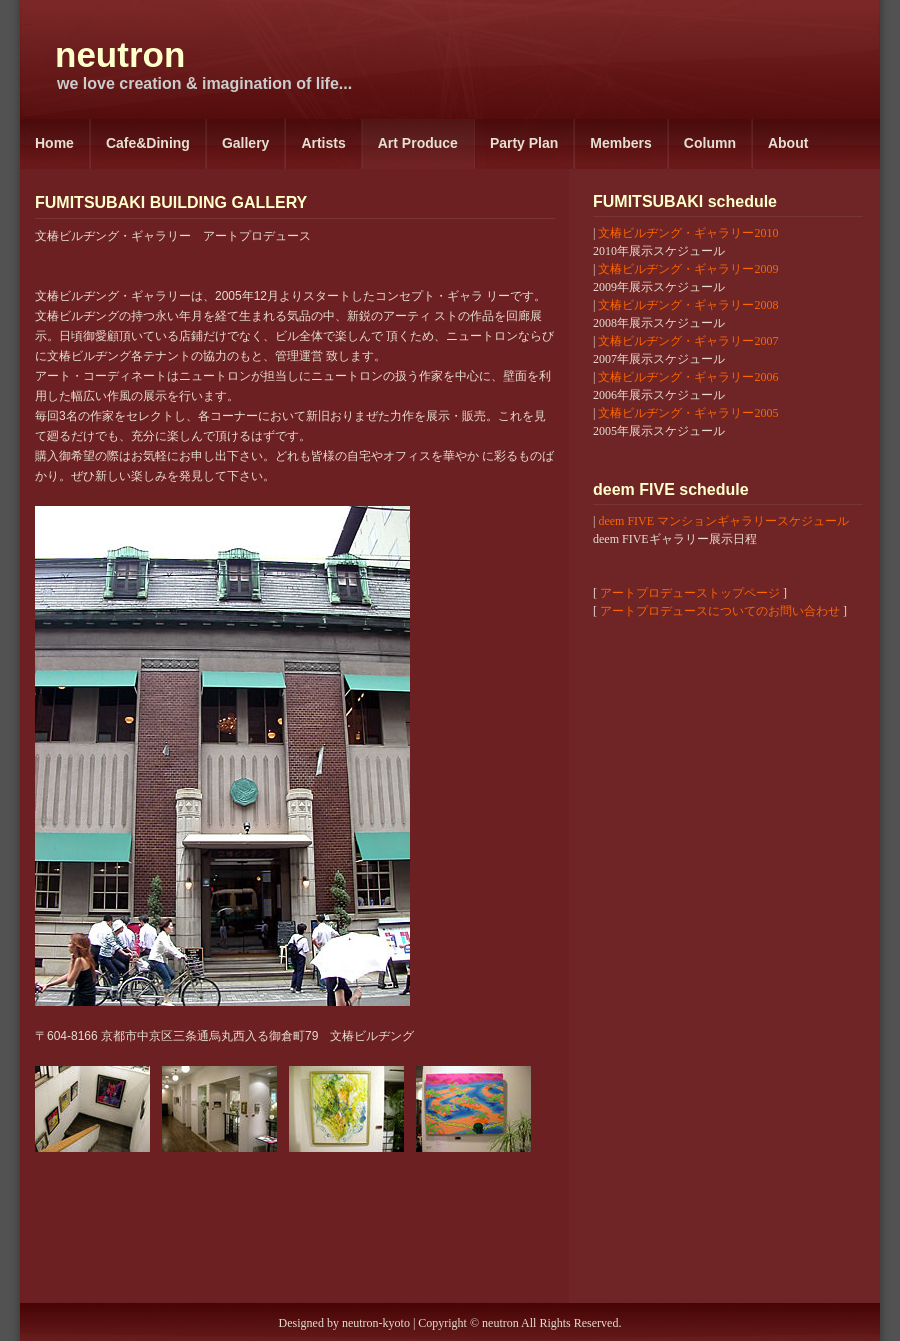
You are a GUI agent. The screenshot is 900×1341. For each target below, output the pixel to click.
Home (54, 143)
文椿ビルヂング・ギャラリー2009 (688, 269)
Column (710, 143)
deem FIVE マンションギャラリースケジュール (723, 521)
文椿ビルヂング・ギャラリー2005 (688, 413)
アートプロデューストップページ (690, 593)
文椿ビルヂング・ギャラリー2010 (688, 233)
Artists (323, 143)
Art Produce (418, 143)
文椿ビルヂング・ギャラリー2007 (688, 341)
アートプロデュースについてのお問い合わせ (720, 611)
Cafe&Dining (148, 143)
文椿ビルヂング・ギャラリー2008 (688, 305)
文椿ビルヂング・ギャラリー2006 (688, 377)
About (788, 143)
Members (620, 143)
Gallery (245, 143)
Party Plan (524, 143)
